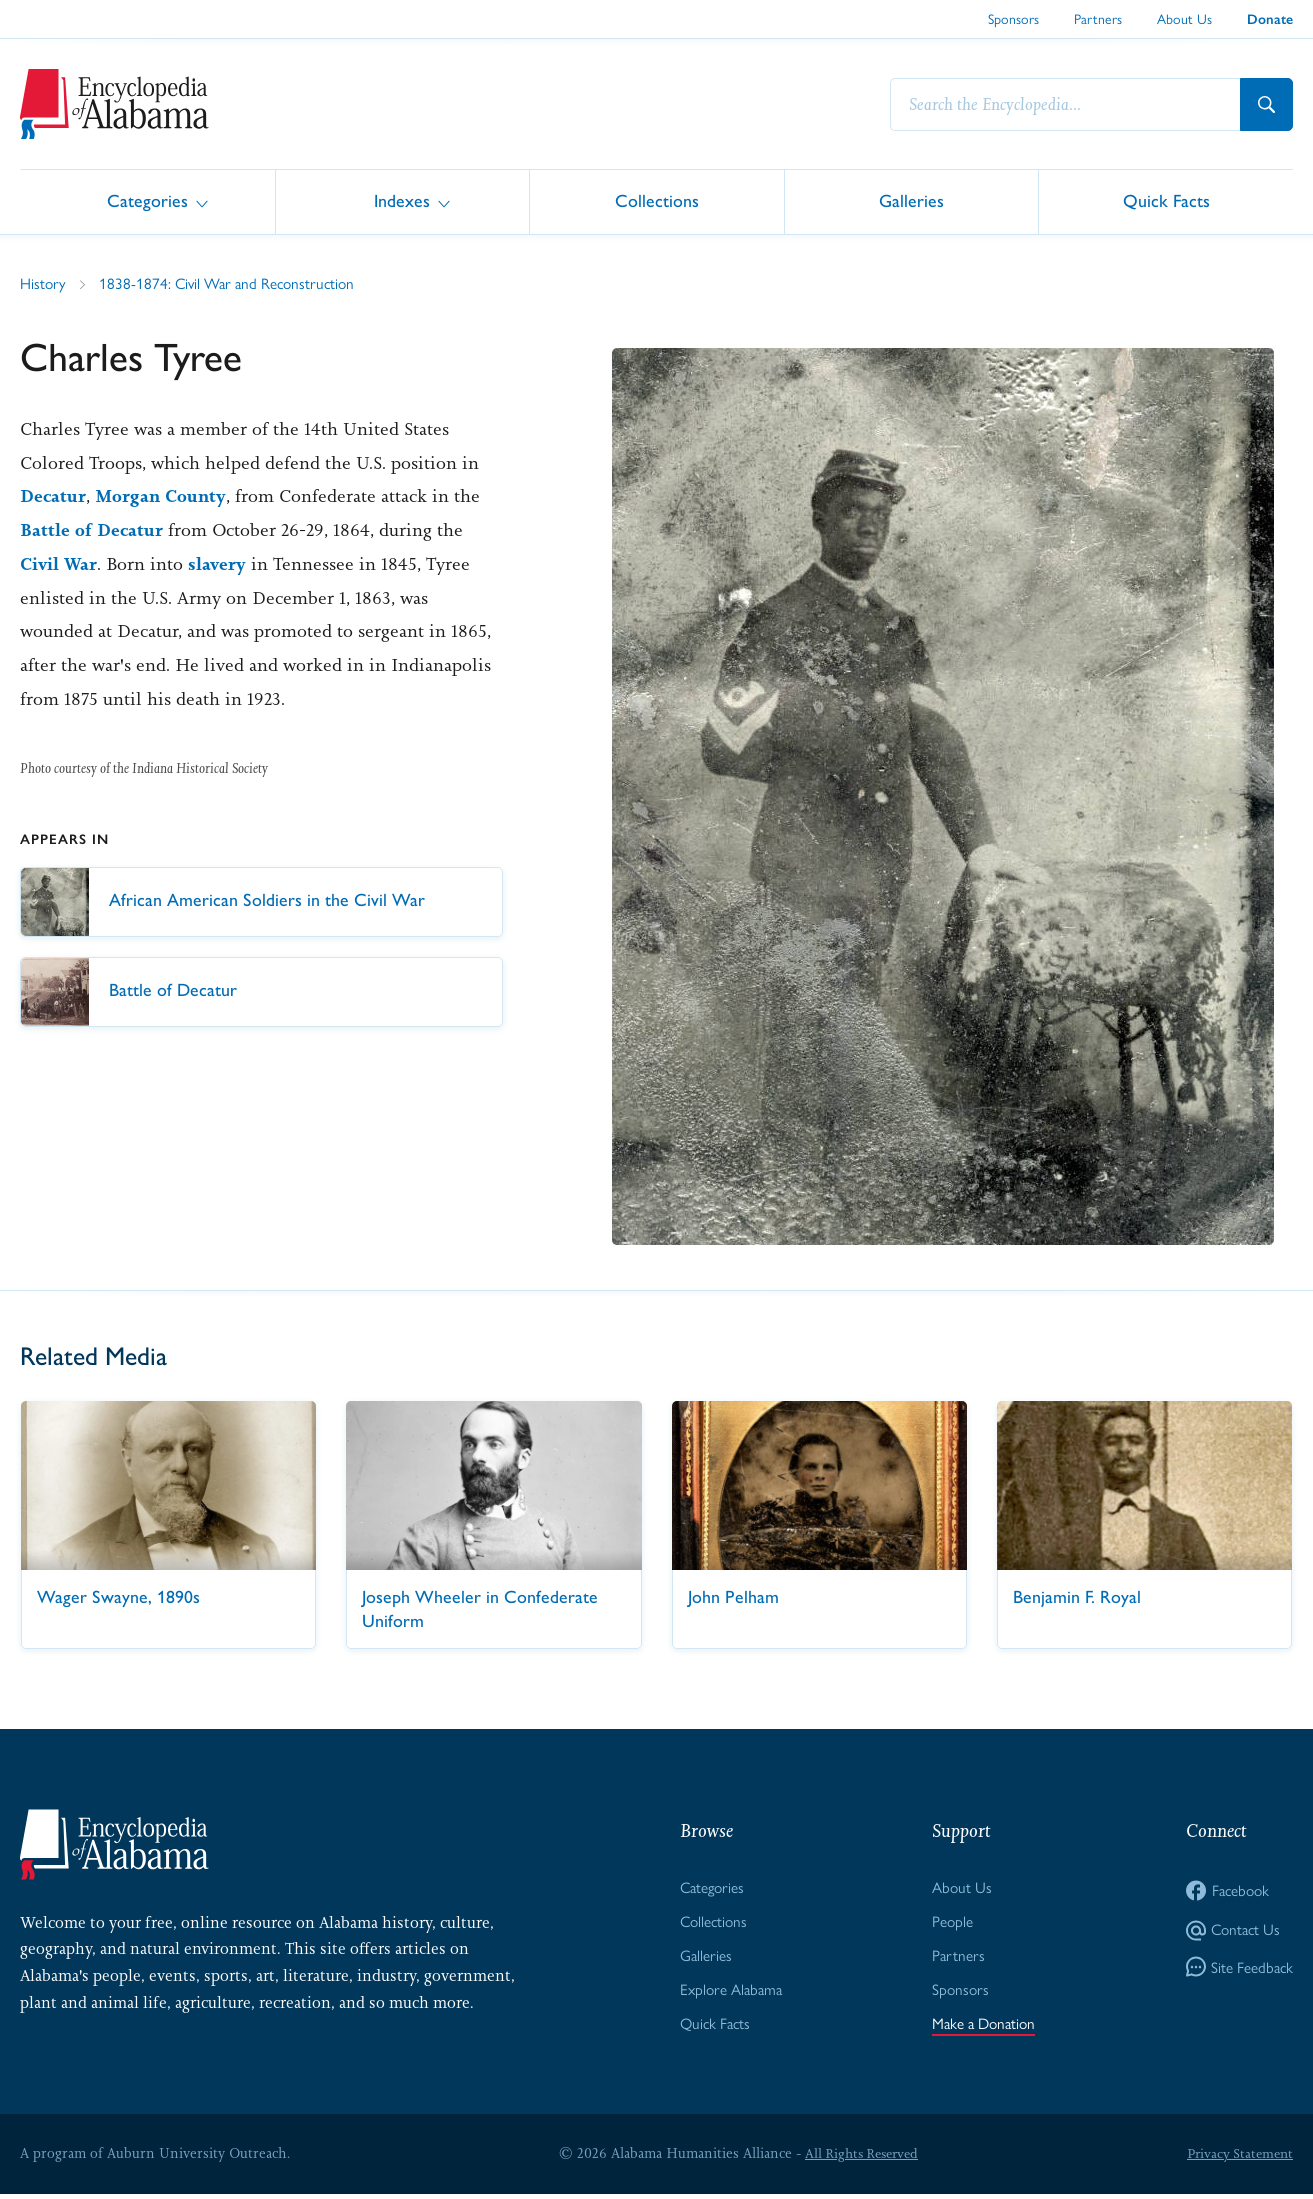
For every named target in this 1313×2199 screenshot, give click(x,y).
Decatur (53, 497)
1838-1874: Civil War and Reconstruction (231, 283)
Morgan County (163, 497)
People (950, 1923)
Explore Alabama (728, 1993)
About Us (1184, 18)
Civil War (59, 565)
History (43, 283)
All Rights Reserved (859, 2158)
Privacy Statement (1237, 2158)
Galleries (911, 200)
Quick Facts (1166, 200)
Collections (657, 200)
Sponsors (1013, 18)
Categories (147, 200)
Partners (1098, 18)
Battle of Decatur (92, 531)
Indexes (402, 200)
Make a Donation (983, 2028)
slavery (220, 565)
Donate (1270, 19)
